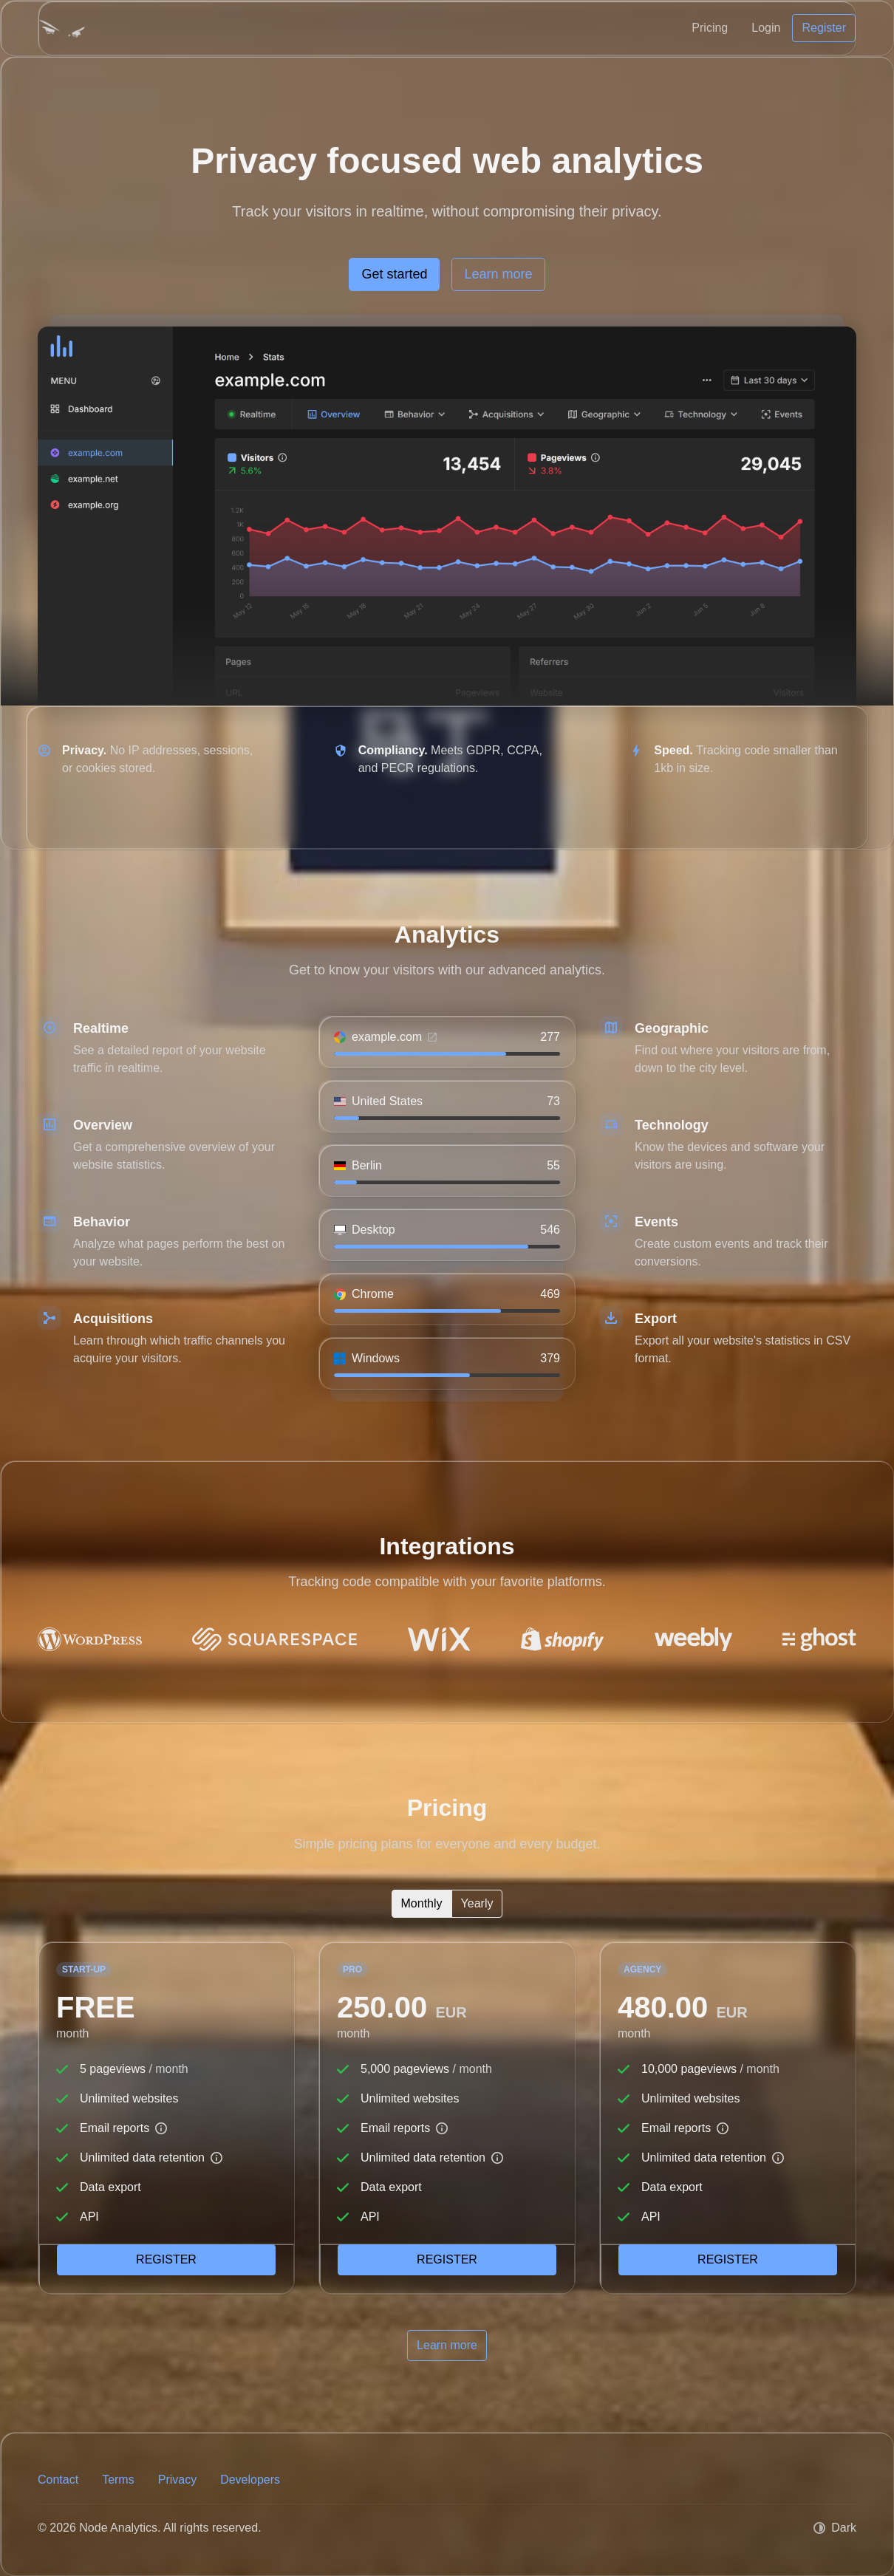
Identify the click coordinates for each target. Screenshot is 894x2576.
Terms (118, 2479)
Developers (250, 2479)
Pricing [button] (710, 27)
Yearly (477, 1902)
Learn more (498, 274)
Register (166, 2259)
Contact (58, 2479)
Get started (394, 274)
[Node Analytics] (61, 28)
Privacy (177, 2479)
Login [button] (765, 27)
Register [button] (824, 27)
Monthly (422, 1902)
